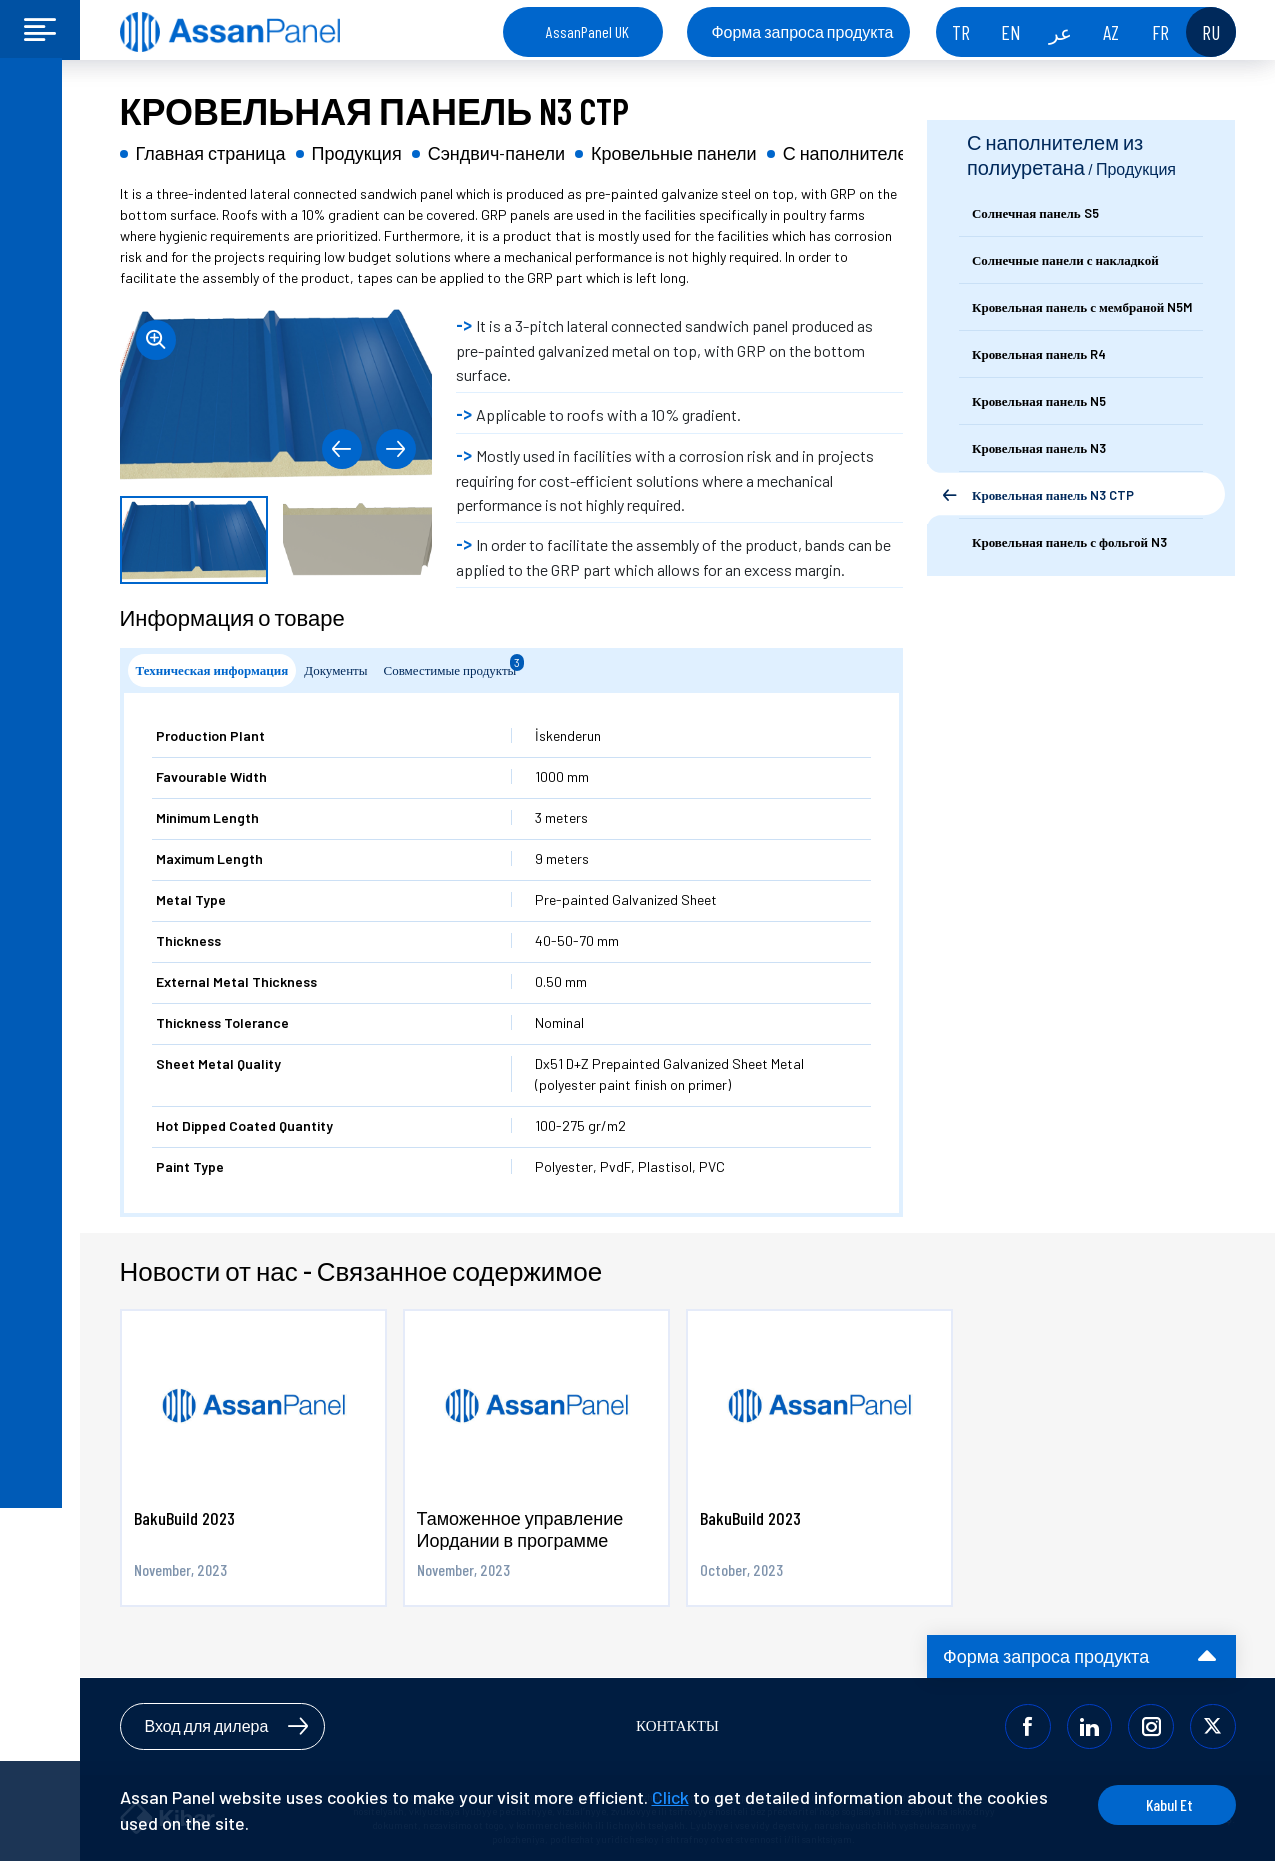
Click (670, 1797)
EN (1011, 32)
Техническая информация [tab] (212, 670)
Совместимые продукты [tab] (454, 666)
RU (1211, 32)
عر (1060, 32)
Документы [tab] (335, 670)
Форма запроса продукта (802, 31)
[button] (340, 449)
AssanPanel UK (587, 31)
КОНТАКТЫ (677, 1726)
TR (961, 32)
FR (1160, 32)
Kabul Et (1159, 1804)
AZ (1111, 32)
